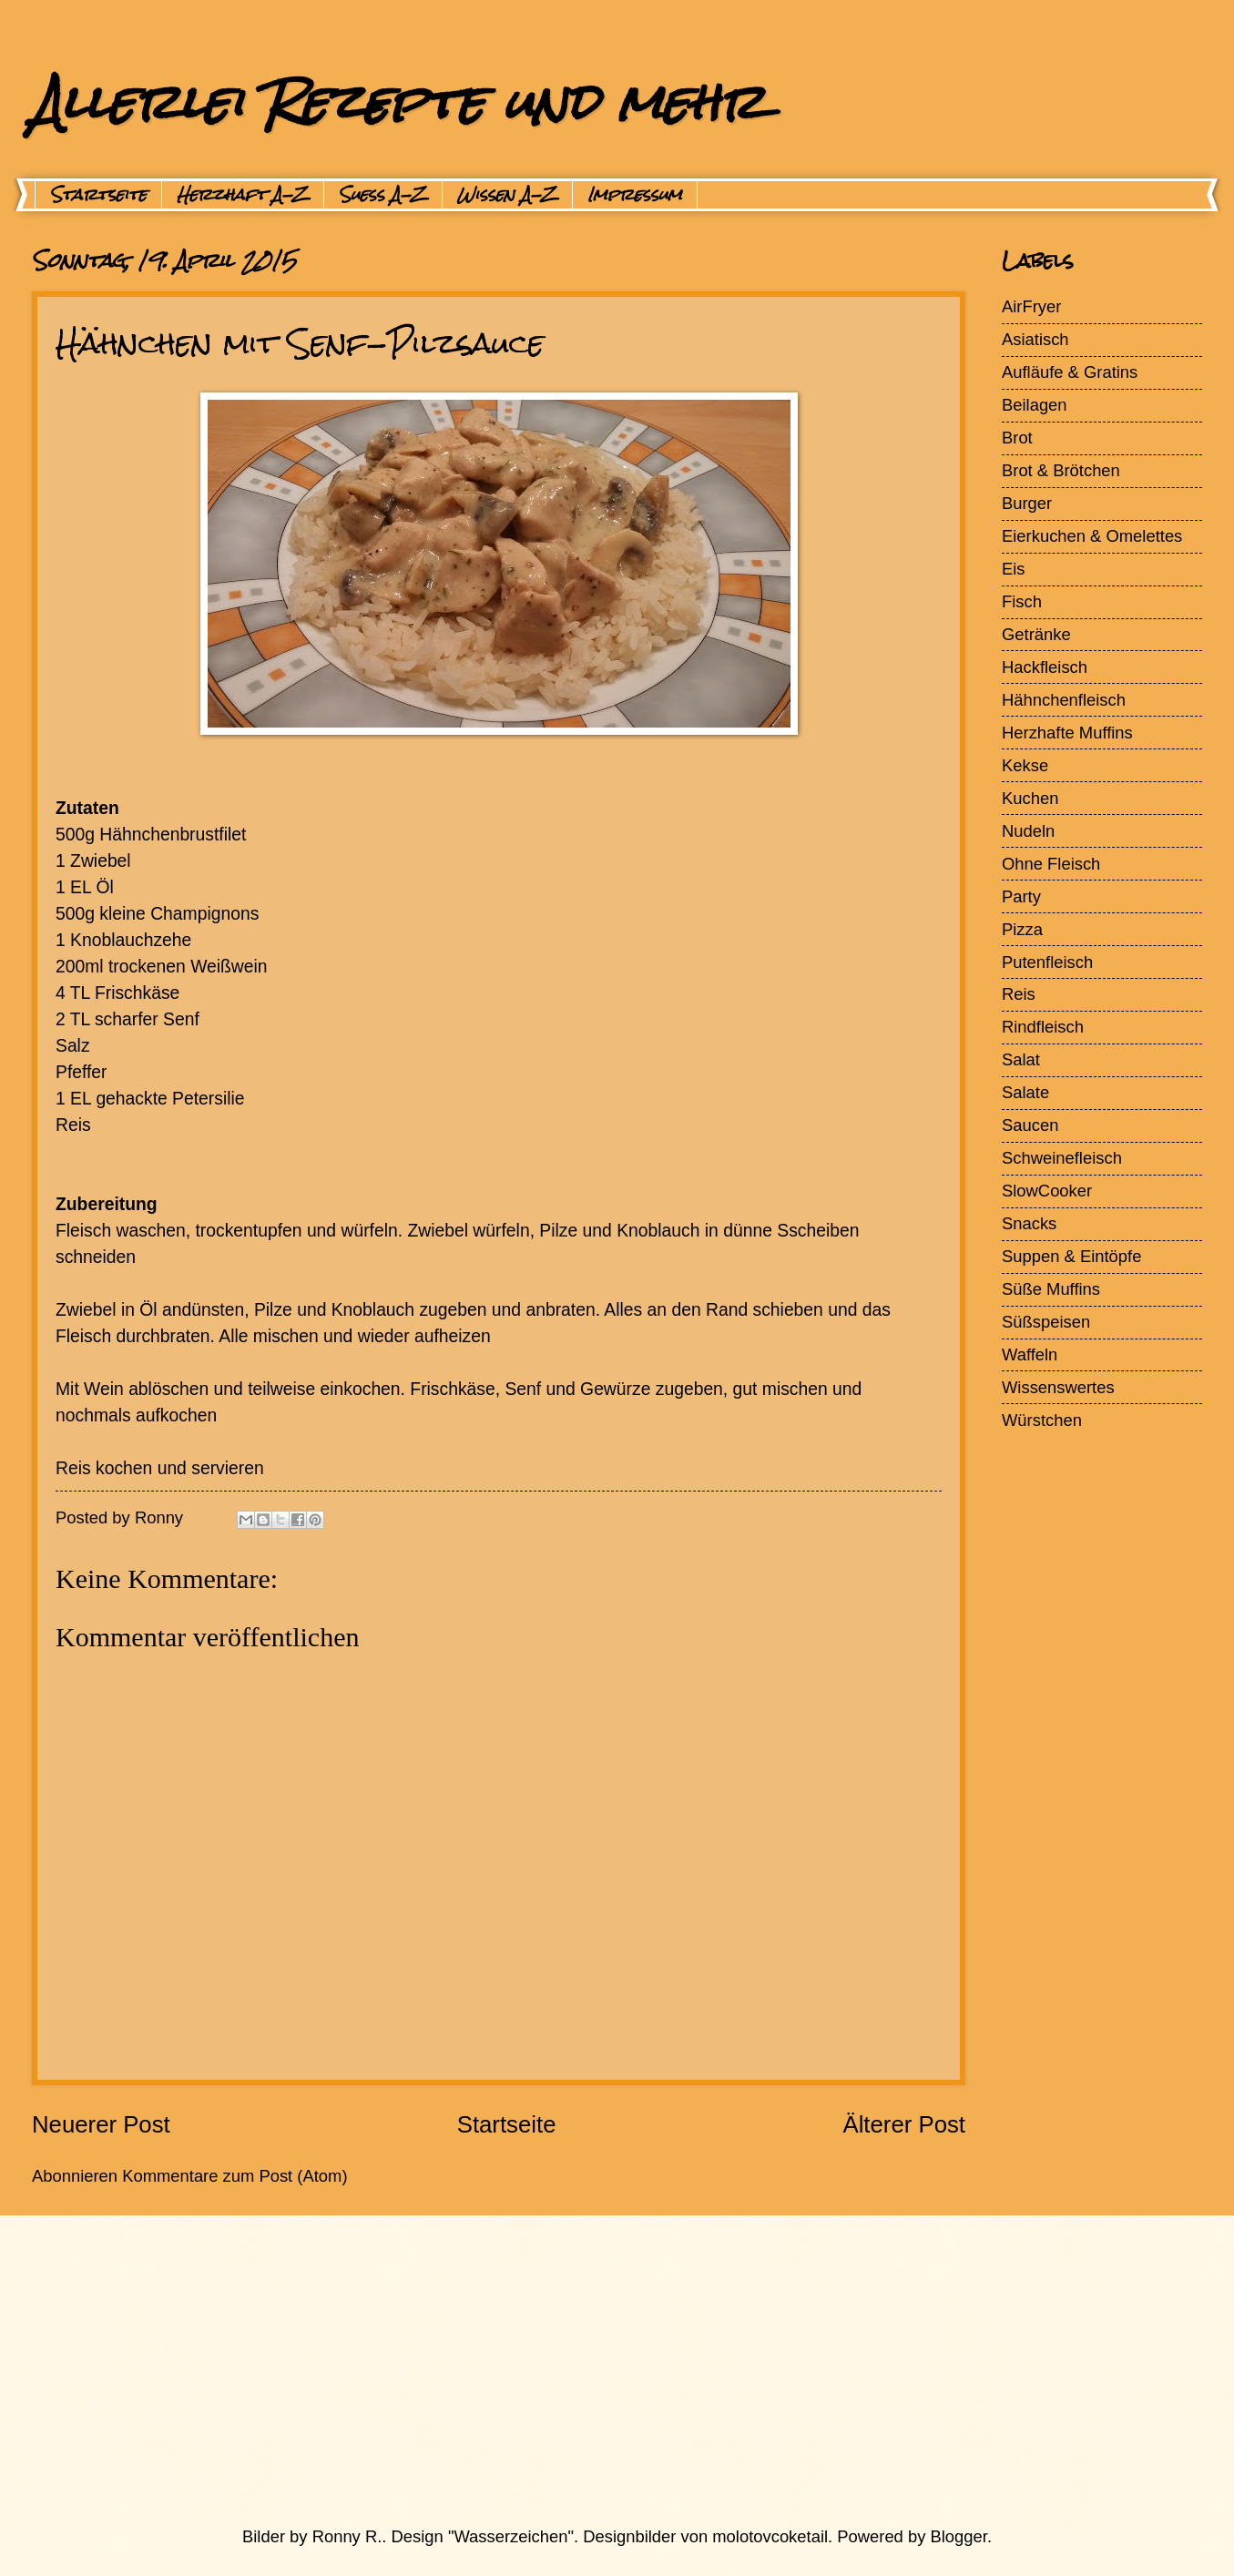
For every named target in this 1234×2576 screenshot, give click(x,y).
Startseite (98, 194)
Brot (1017, 437)
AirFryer (1031, 306)
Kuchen (1030, 798)
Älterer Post (903, 2124)
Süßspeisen (1046, 1321)
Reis (1018, 993)
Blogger (959, 2536)
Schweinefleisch (1062, 1157)
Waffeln (1029, 1354)
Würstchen (1042, 1420)
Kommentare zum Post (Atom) (234, 2175)
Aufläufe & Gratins (1069, 372)
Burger (1027, 503)
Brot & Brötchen (1061, 470)
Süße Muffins (1051, 1288)
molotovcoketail (770, 2536)
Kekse (1025, 765)
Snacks (1029, 1223)
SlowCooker (1047, 1190)
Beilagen (1034, 404)
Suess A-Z (383, 194)
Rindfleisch (1043, 1026)
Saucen (1030, 1125)
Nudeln (1028, 830)
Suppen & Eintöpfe (1071, 1256)
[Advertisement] (573, 2370)
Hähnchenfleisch (1064, 699)
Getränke (1036, 634)
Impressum (634, 194)
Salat (1021, 1059)
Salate (1025, 1092)
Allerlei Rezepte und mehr (398, 101)
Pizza (1022, 929)
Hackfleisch (1044, 667)
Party (1021, 896)
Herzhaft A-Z (243, 194)
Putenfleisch (1047, 962)
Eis (1013, 568)
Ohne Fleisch (1051, 863)
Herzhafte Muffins (1067, 732)
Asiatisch (1035, 339)
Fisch (1022, 601)
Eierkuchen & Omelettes (1092, 535)
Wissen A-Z (507, 194)
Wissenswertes (1058, 1387)
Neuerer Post (101, 2124)
